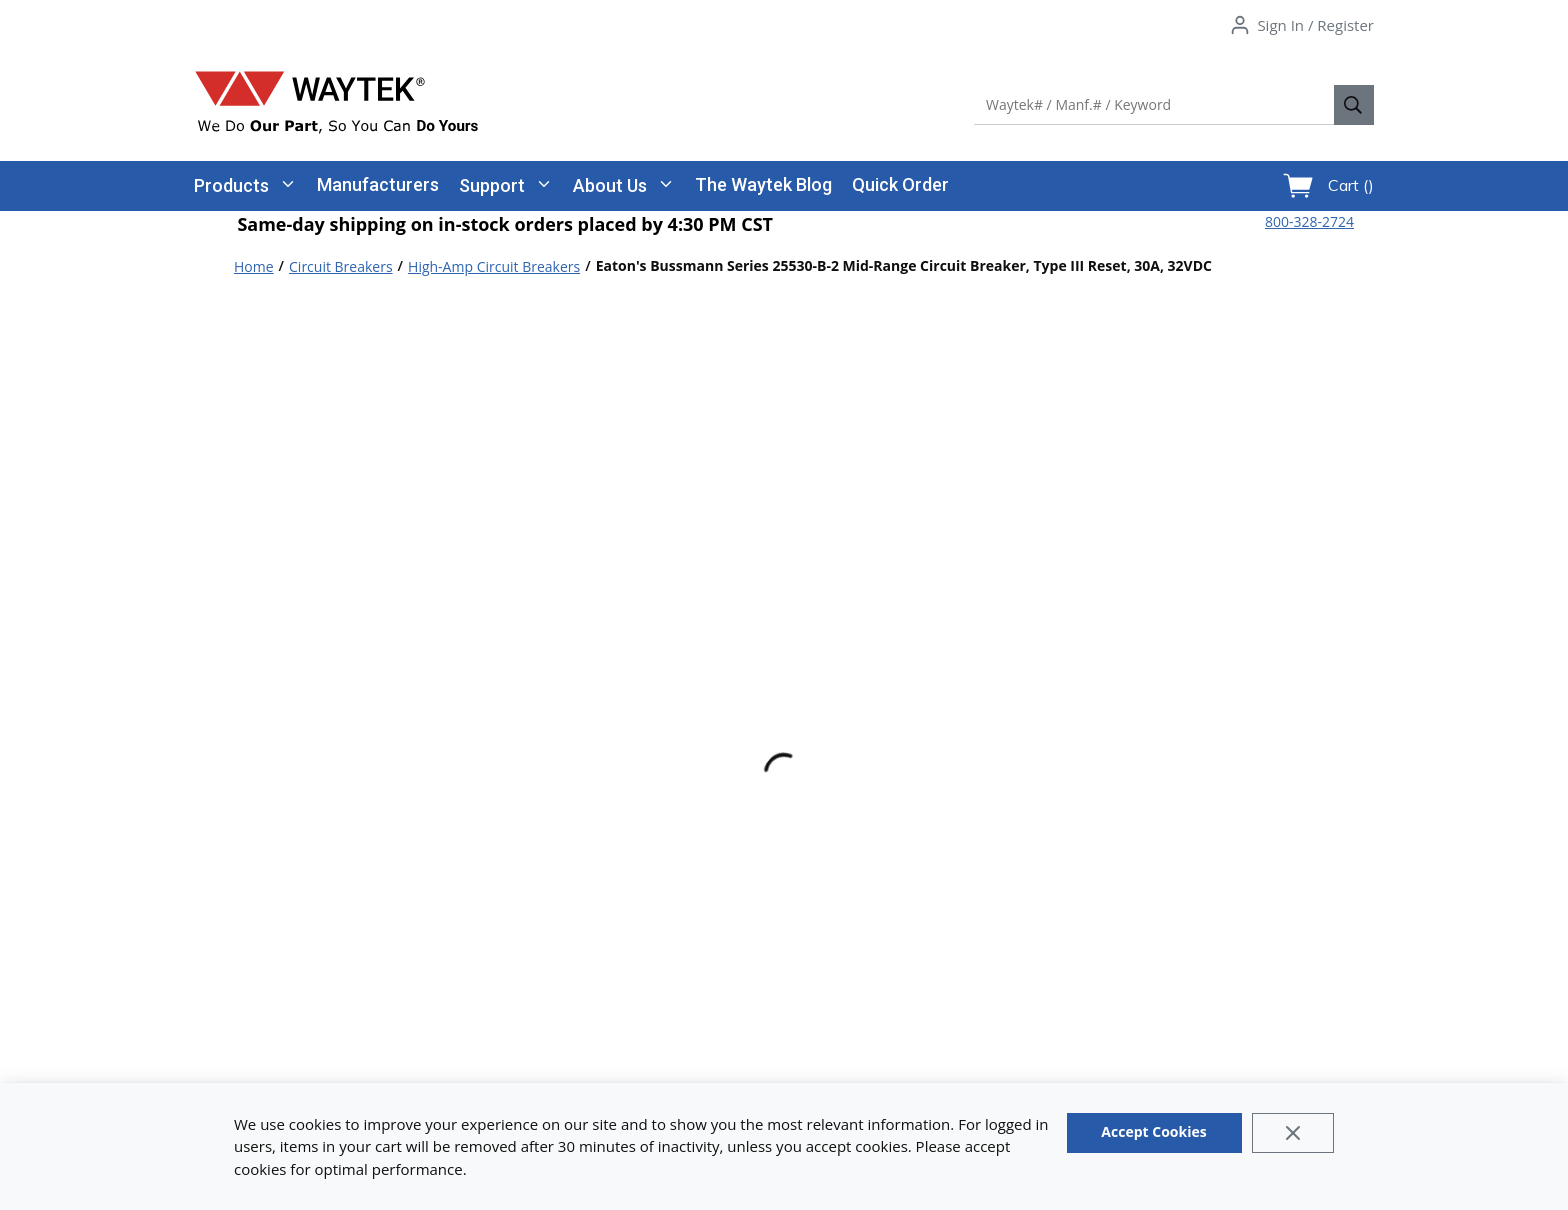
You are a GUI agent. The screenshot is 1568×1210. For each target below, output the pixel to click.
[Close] (1293, 1133)
